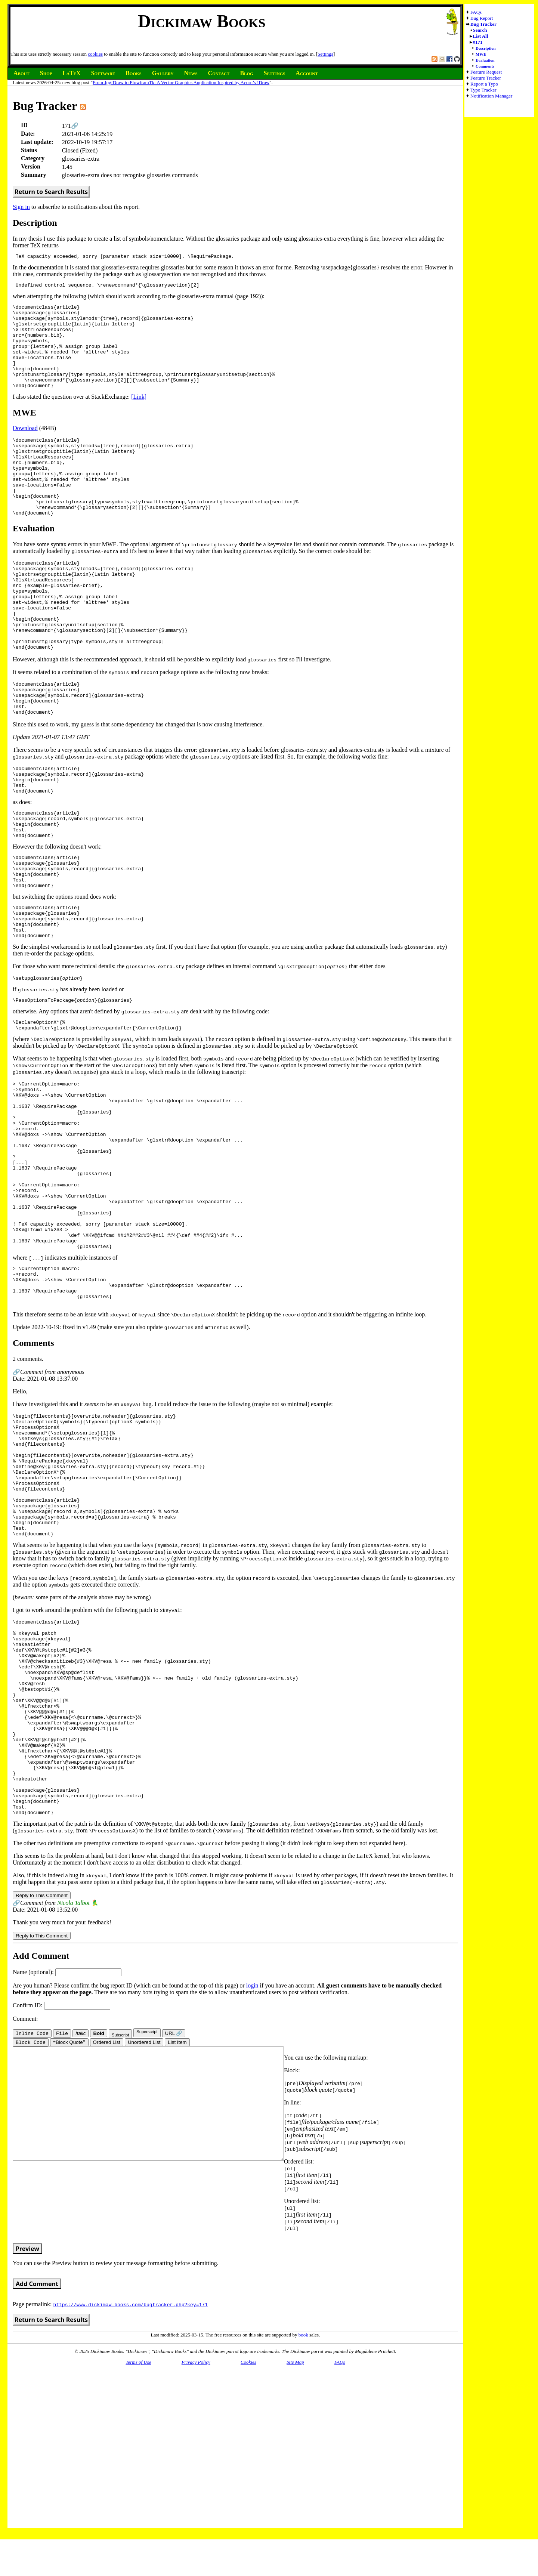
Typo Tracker (483, 90)
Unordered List (144, 2237)
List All (480, 36)
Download (25, 447)
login (252, 2179)
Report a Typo (484, 84)
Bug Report (481, 18)
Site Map (295, 2557)
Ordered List (106, 2237)
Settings (325, 54)
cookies (95, 54)
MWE (481, 54)
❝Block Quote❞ (69, 2237)
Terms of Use (138, 2557)
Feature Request (486, 72)
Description (486, 48)
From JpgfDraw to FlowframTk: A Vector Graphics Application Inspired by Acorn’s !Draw (181, 82)
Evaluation (485, 60)
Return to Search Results (51, 192)
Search (480, 30)
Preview (27, 2443)
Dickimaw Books (201, 21)
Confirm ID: (61, 2199)
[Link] (138, 416)
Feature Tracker (485, 78)
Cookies (248, 2557)
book (303, 2529)
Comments (485, 66)
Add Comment (37, 2478)
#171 (478, 42)
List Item (177, 2237)
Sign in (21, 207)
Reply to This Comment (42, 2089)
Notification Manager (491, 96)
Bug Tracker (483, 24)
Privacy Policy (196, 2557)
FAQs (476, 12)
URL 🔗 (174, 2227)
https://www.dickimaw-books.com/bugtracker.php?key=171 (130, 2499)
